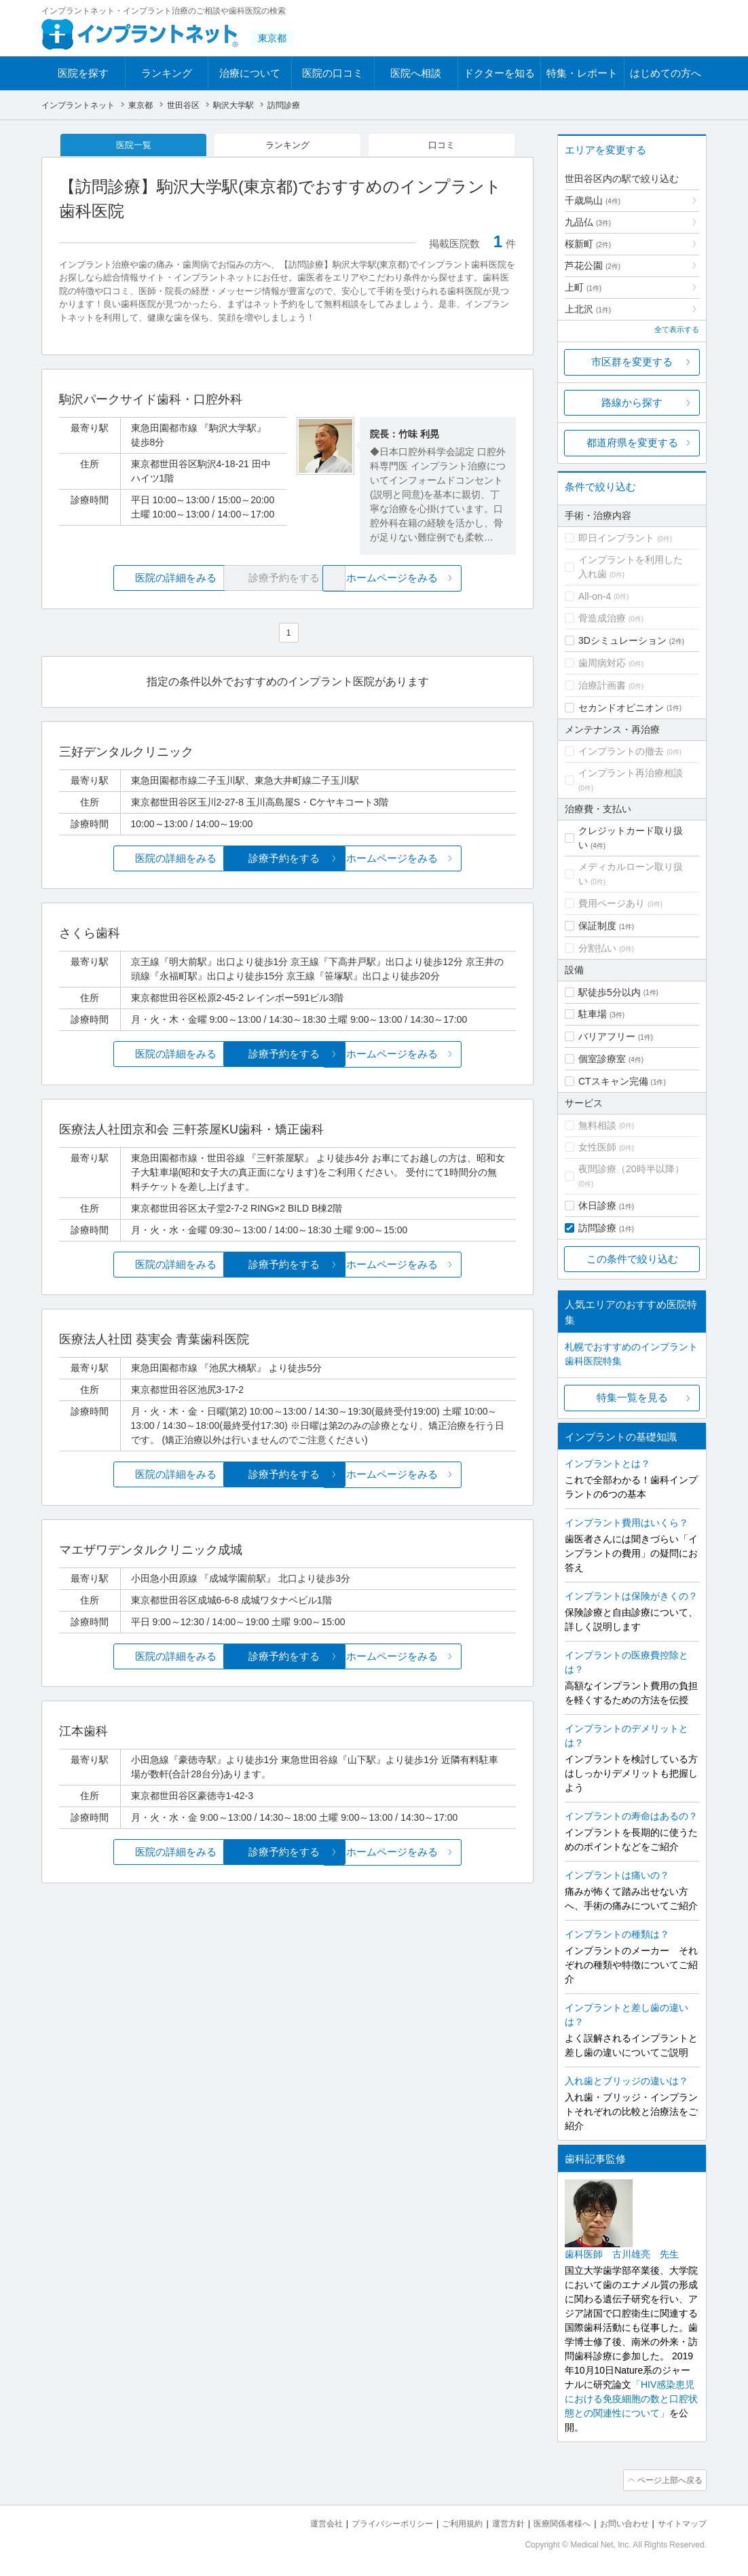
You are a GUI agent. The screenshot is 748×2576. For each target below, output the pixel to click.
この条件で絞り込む (632, 1259)
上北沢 (588, 309)
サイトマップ (680, 2522)
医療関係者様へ (551, 2522)
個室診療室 (602, 1058)
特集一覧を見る (632, 1397)
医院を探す (83, 73)
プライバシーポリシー (370, 2522)
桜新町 (588, 243)
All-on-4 (594, 596)
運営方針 (494, 2522)
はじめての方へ (665, 73)
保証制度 (597, 925)
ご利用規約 (445, 2522)
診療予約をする (287, 859)
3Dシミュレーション (622, 640)
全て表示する (676, 329)
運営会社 (299, 2522)
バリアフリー (606, 1036)
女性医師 (597, 1147)
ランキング (166, 73)
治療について (249, 73)
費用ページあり (611, 903)
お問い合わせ (618, 2522)
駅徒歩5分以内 (609, 992)
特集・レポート (582, 73)
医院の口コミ (332, 73)
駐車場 (592, 1014)
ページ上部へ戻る (667, 2479)
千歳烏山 (592, 200)
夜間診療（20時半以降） (631, 1168)
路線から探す (631, 402)
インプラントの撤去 (621, 751)
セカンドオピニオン (621, 707)
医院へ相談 (415, 73)
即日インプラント (616, 537)
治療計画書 (602, 685)
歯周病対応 (602, 662)
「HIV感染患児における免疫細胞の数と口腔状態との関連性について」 (631, 2398)
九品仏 (588, 222)
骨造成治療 (602, 618)
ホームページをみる (440, 579)
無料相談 (597, 1125)
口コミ (442, 145)
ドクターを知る (499, 73)
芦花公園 (592, 265)
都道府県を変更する (632, 442)
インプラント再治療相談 (630, 772)
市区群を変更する (632, 361)
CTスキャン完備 (613, 1081)
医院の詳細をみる (135, 579)
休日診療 (597, 1205)
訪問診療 (597, 1227)
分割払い (597, 948)
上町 (583, 287)
